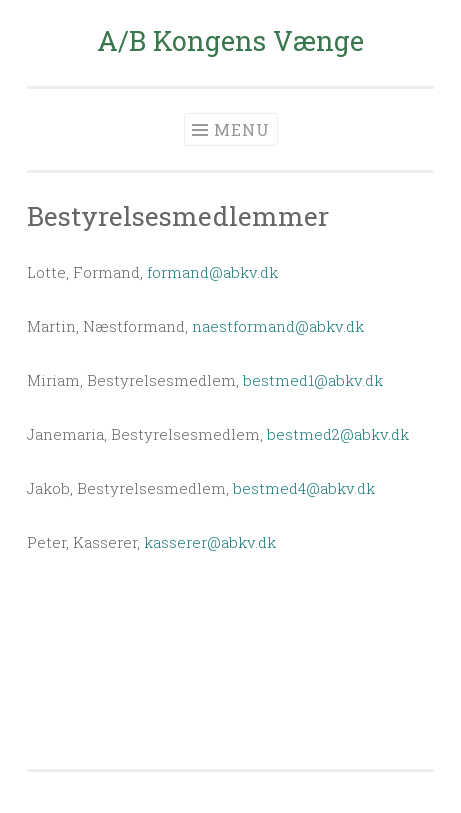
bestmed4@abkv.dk (304, 488)
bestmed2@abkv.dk (338, 434)
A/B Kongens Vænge (230, 40)
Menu (242, 129)
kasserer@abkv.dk (210, 542)
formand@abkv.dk (212, 272)
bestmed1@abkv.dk (313, 380)
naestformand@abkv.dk (278, 326)
